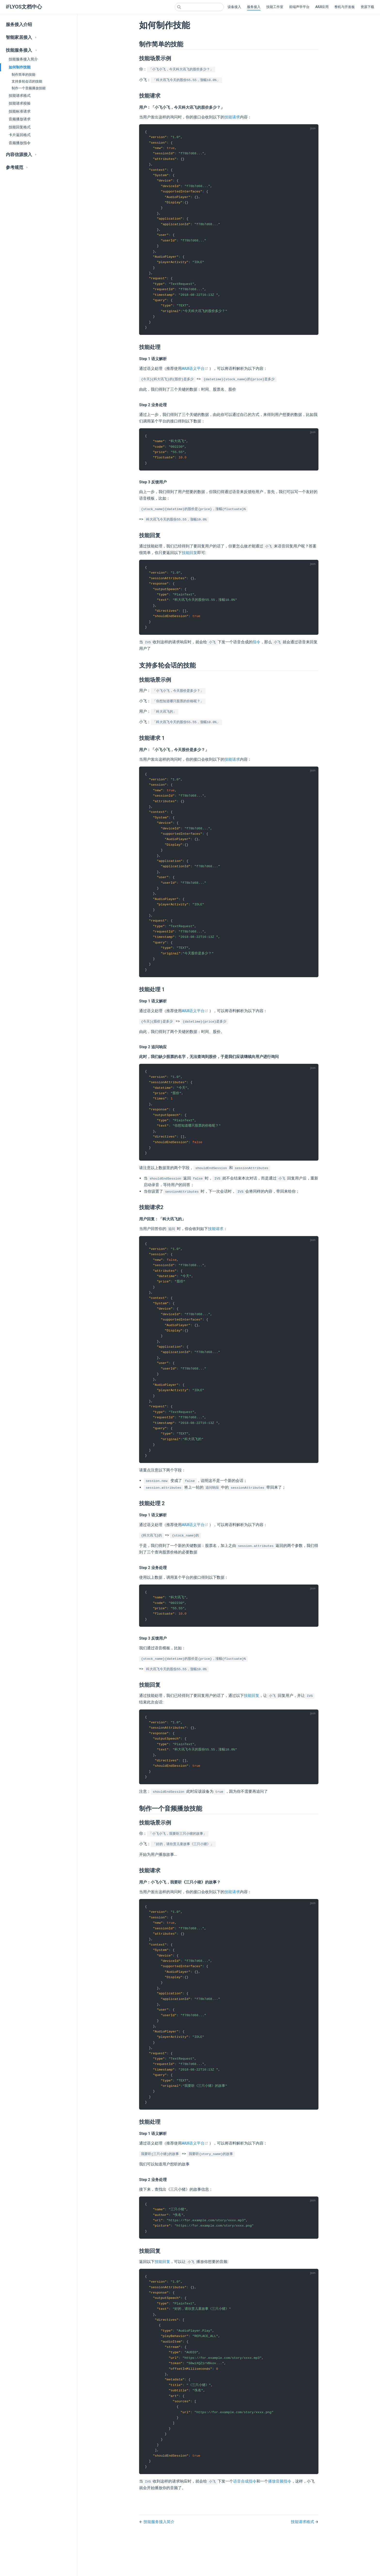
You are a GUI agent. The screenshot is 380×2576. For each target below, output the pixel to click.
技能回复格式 (20, 127)
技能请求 (232, 117)
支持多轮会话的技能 (27, 81)
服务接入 (254, 7)
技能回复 (189, 559)
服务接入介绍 (19, 24)
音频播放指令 (20, 143)
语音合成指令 (244, 2519)
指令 (256, 650)
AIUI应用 (322, 7)
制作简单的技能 (23, 75)
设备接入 (234, 7)
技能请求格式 (20, 95)
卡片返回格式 (20, 135)
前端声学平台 (299, 7)
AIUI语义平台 (195, 374)
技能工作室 (274, 7)
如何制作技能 (20, 67)
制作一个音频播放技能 (29, 88)
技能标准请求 (20, 111)
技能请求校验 (20, 103)
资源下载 (367, 7)
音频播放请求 (20, 119)
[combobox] (199, 7)
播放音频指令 (279, 2519)
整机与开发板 (344, 7)
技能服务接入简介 (23, 59)
